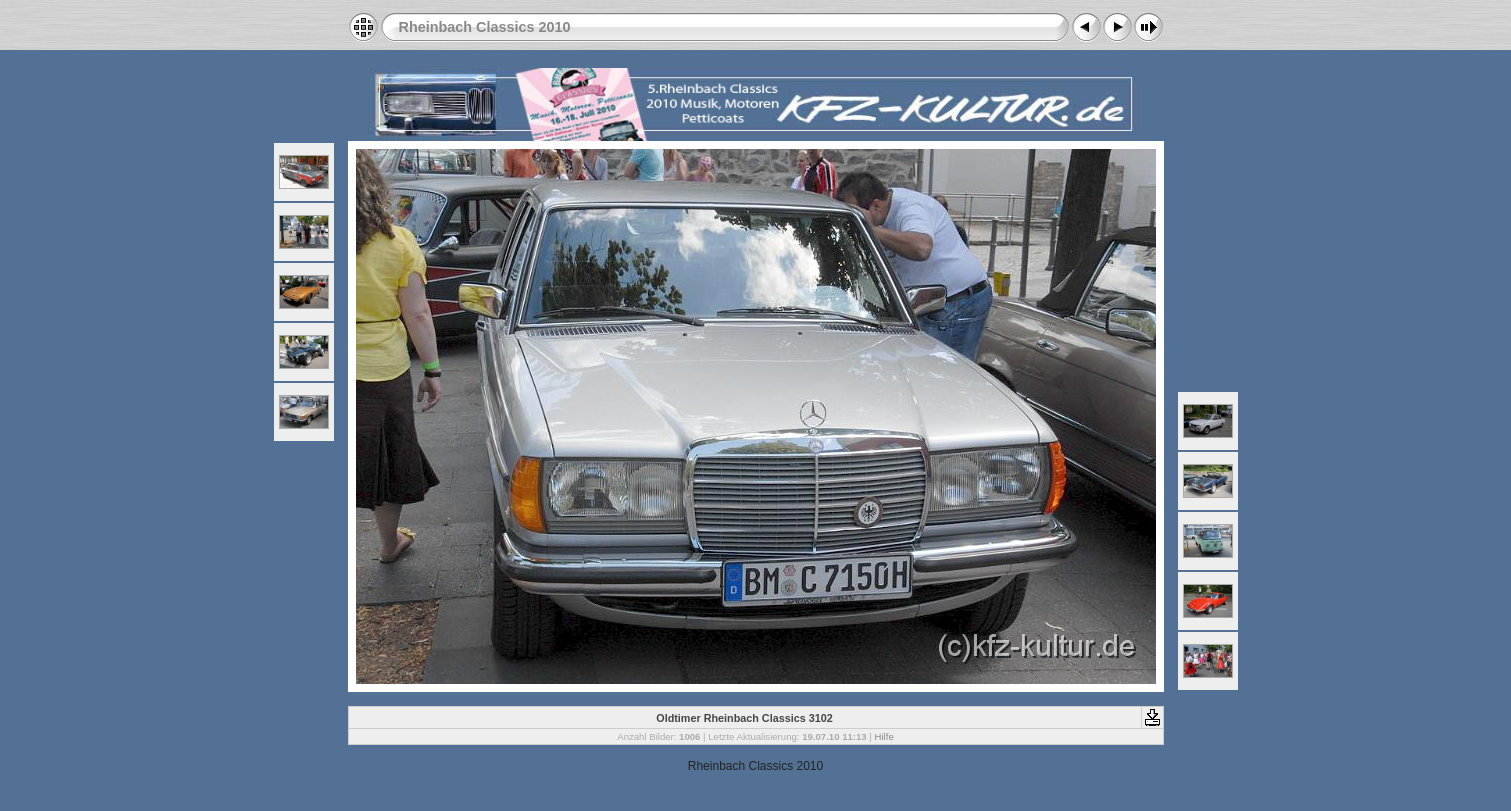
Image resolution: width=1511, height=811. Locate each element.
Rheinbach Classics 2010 (485, 27)
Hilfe (884, 736)
